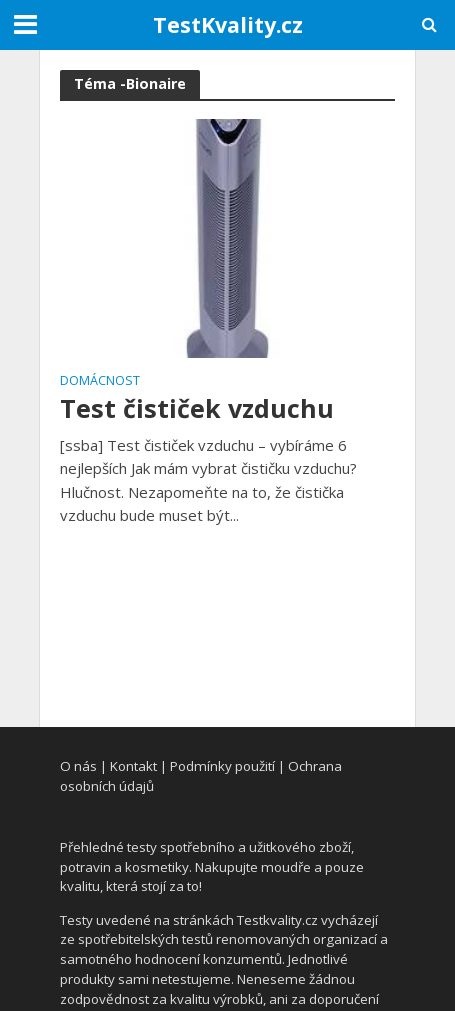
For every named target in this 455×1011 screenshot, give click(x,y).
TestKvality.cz (228, 24)
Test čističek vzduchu (197, 408)
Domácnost (100, 382)
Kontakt (133, 766)
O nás (78, 766)
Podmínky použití (222, 766)
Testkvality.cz (277, 920)
